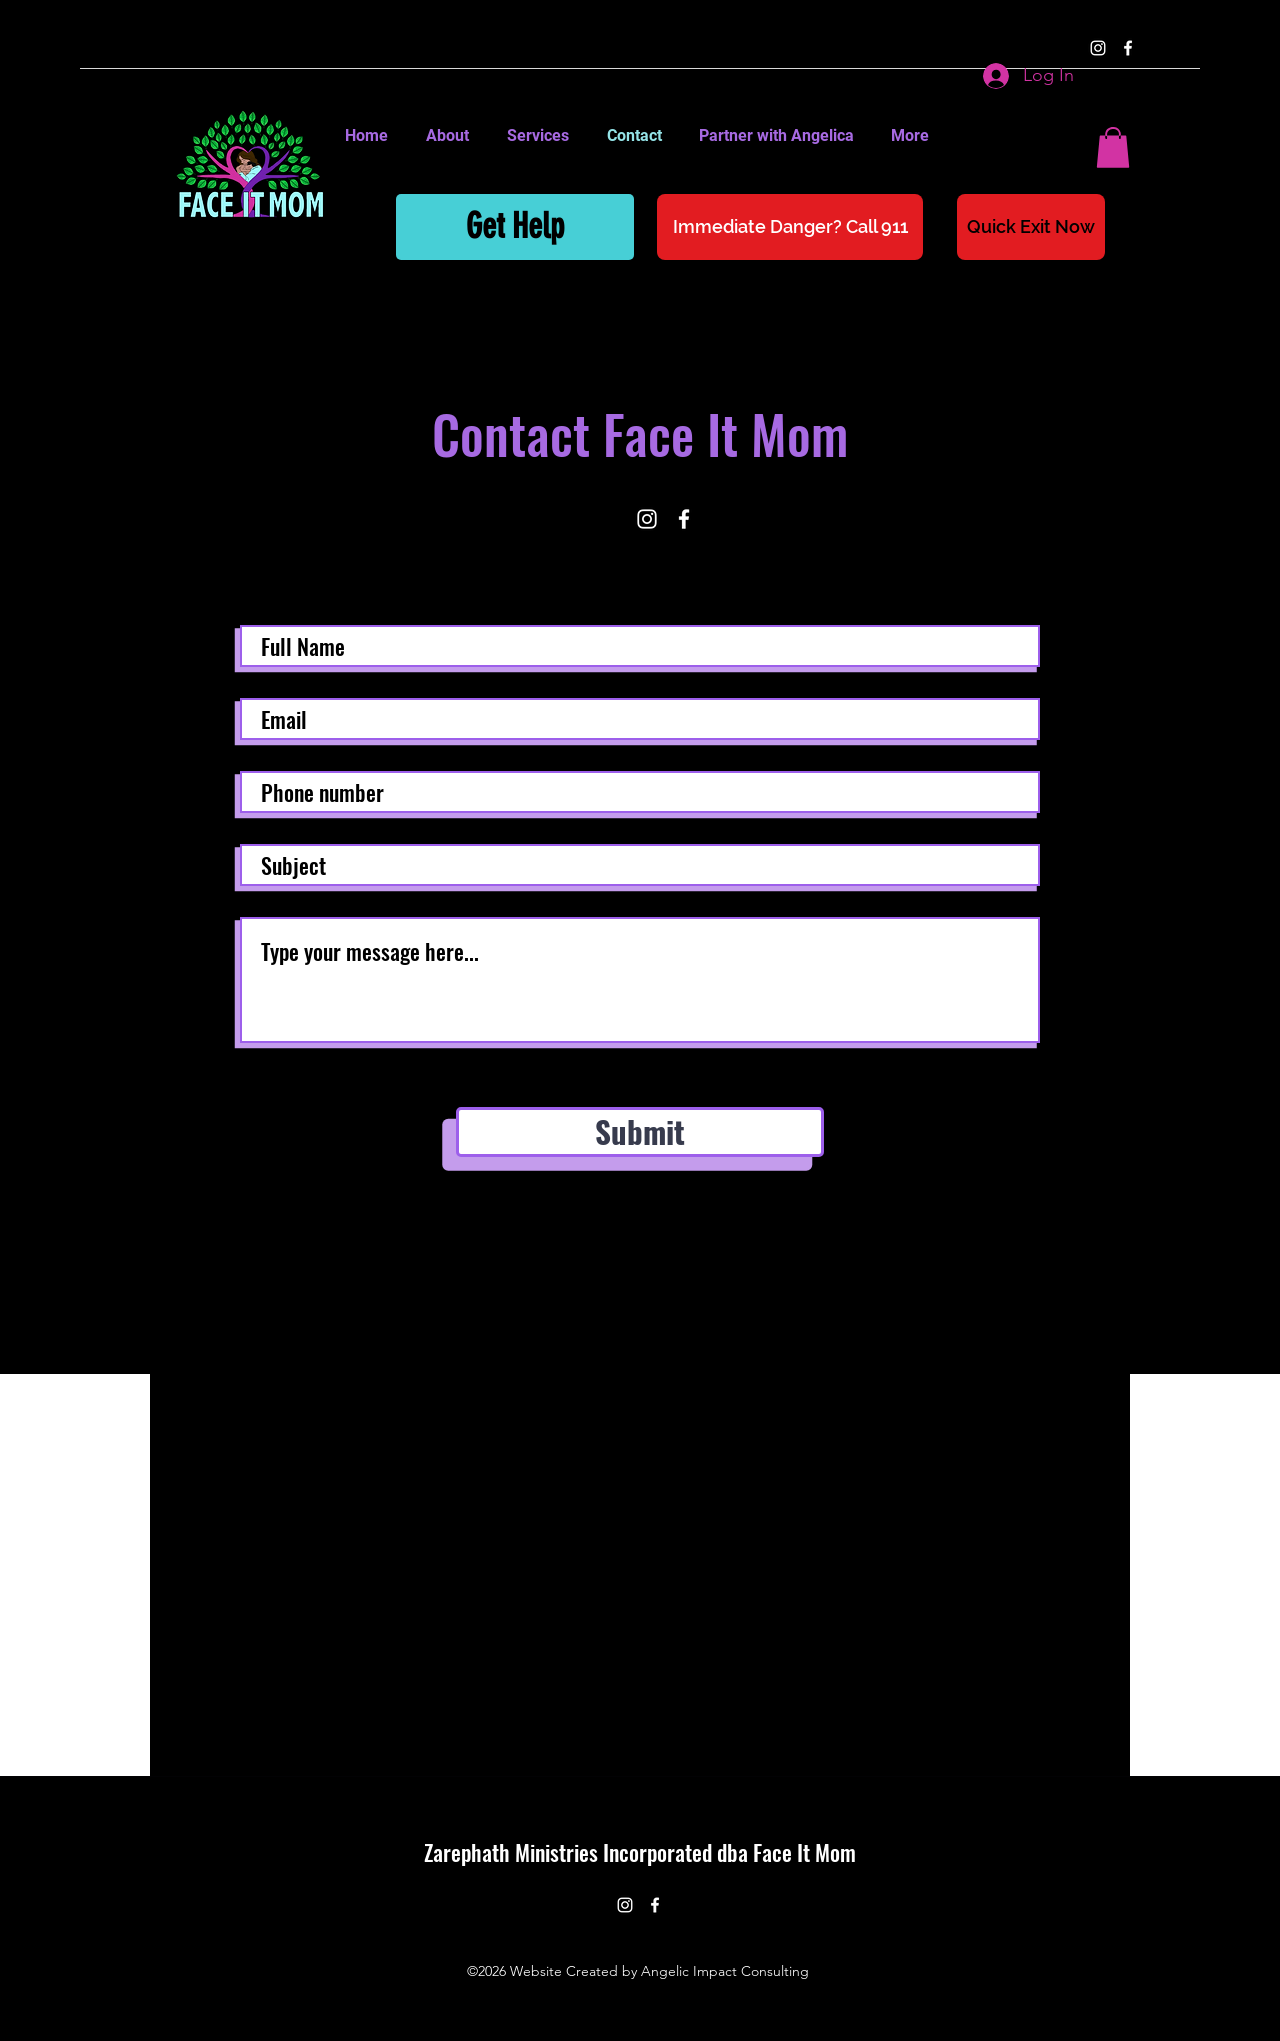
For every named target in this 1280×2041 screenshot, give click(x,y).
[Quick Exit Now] (1031, 227)
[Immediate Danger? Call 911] (790, 227)
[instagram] (1098, 48)
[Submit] (640, 1132)
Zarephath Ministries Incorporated (570, 1852)
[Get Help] (515, 227)
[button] (1113, 147)
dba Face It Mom (786, 1852)
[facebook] (1128, 48)
